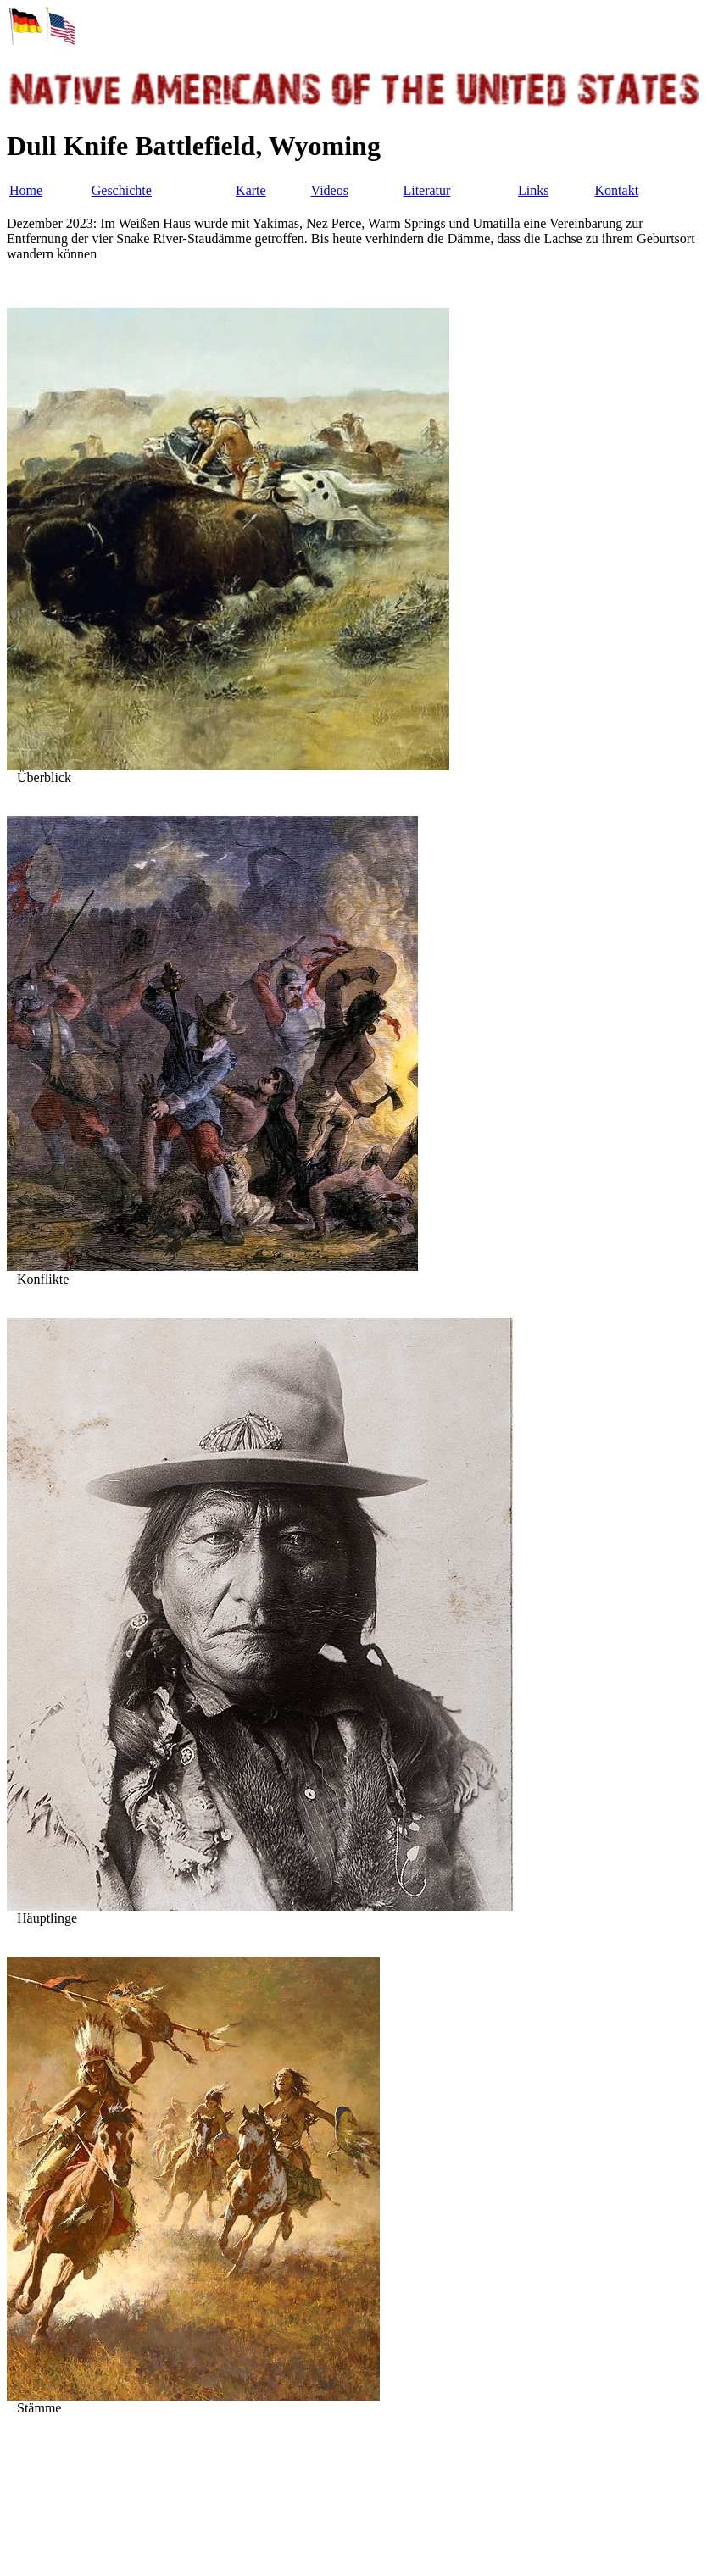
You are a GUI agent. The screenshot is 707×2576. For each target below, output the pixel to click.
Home (25, 190)
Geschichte (122, 190)
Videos (329, 190)
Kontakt (617, 190)
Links (533, 190)
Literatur (426, 190)
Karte (251, 190)
